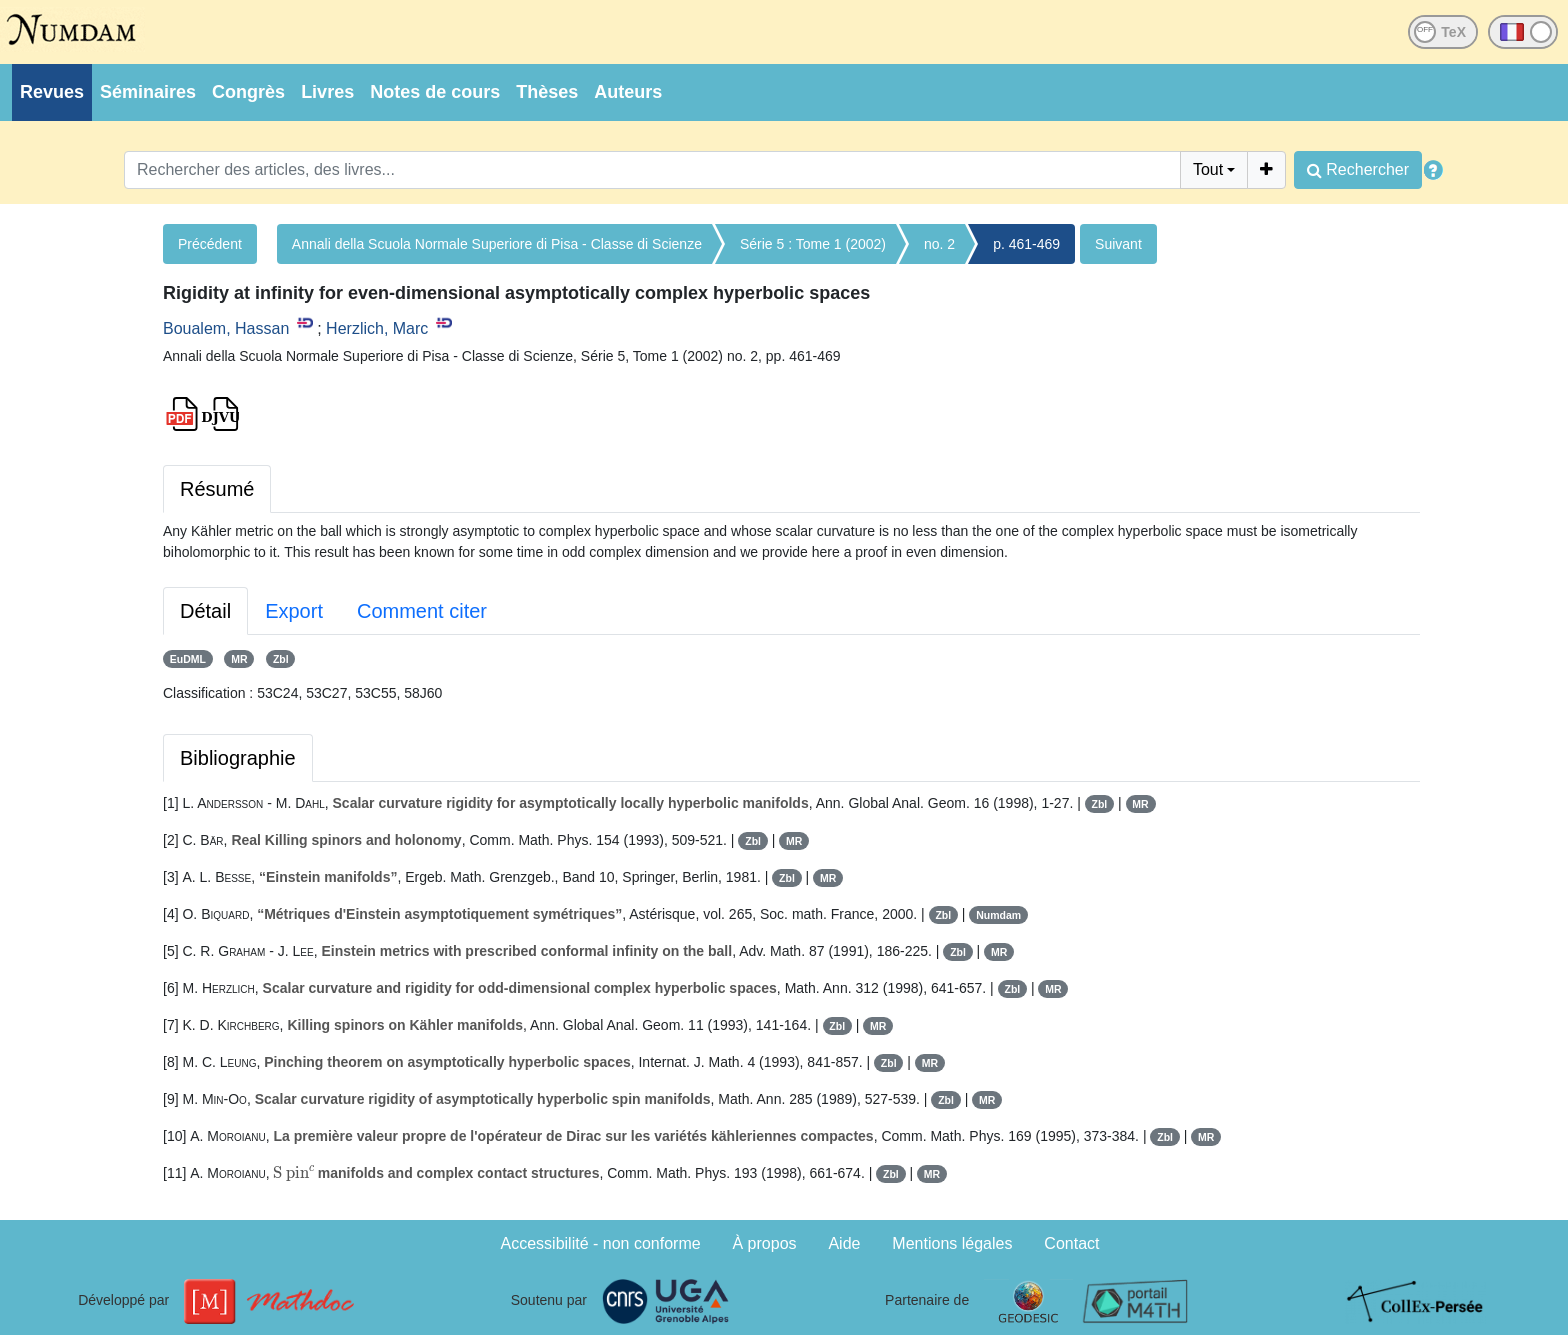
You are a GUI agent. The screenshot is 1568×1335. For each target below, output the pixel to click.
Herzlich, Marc (377, 328)
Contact (1071, 1243)
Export (294, 611)
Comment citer (422, 611)
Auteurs (628, 92)
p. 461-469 (1026, 244)
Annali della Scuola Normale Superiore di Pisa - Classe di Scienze (497, 244)
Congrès (248, 92)
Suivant (1118, 244)
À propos (765, 1243)
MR (239, 659)
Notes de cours (435, 92)
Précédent (210, 244)
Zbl (281, 659)
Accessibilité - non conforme (601, 1243)
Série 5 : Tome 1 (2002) (813, 244)
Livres (327, 92)
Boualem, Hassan (226, 328)
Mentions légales (952, 1243)
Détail (205, 611)
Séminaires (148, 92)
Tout (1208, 169)
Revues (52, 92)
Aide (844, 1243)
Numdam (998, 915)
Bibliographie (238, 758)
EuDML (188, 659)
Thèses (547, 92)
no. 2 (939, 244)
